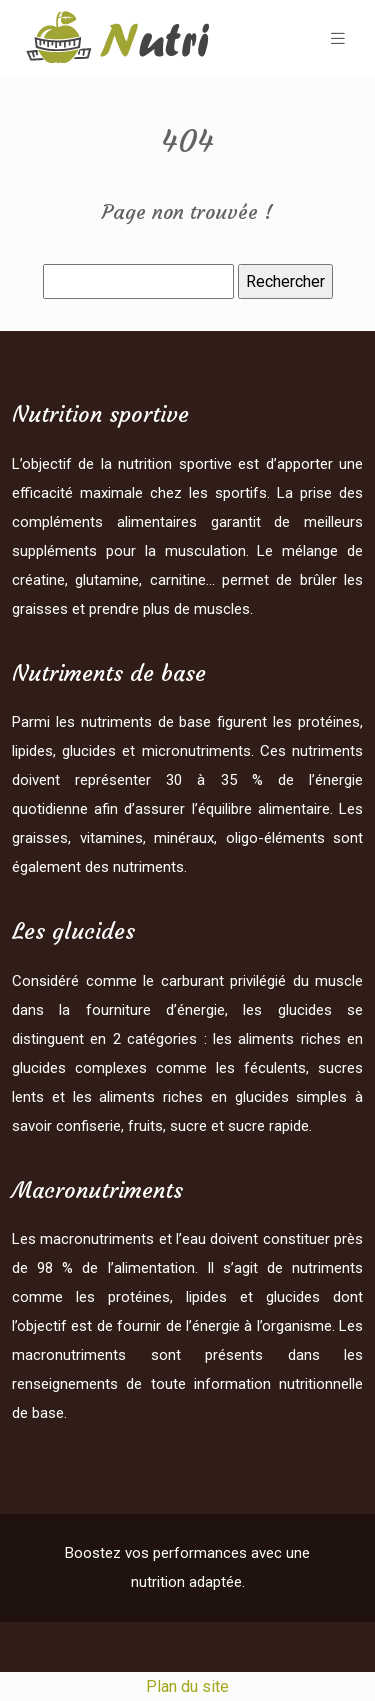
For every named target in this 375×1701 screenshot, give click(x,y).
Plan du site (187, 1686)
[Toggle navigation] (338, 38)
